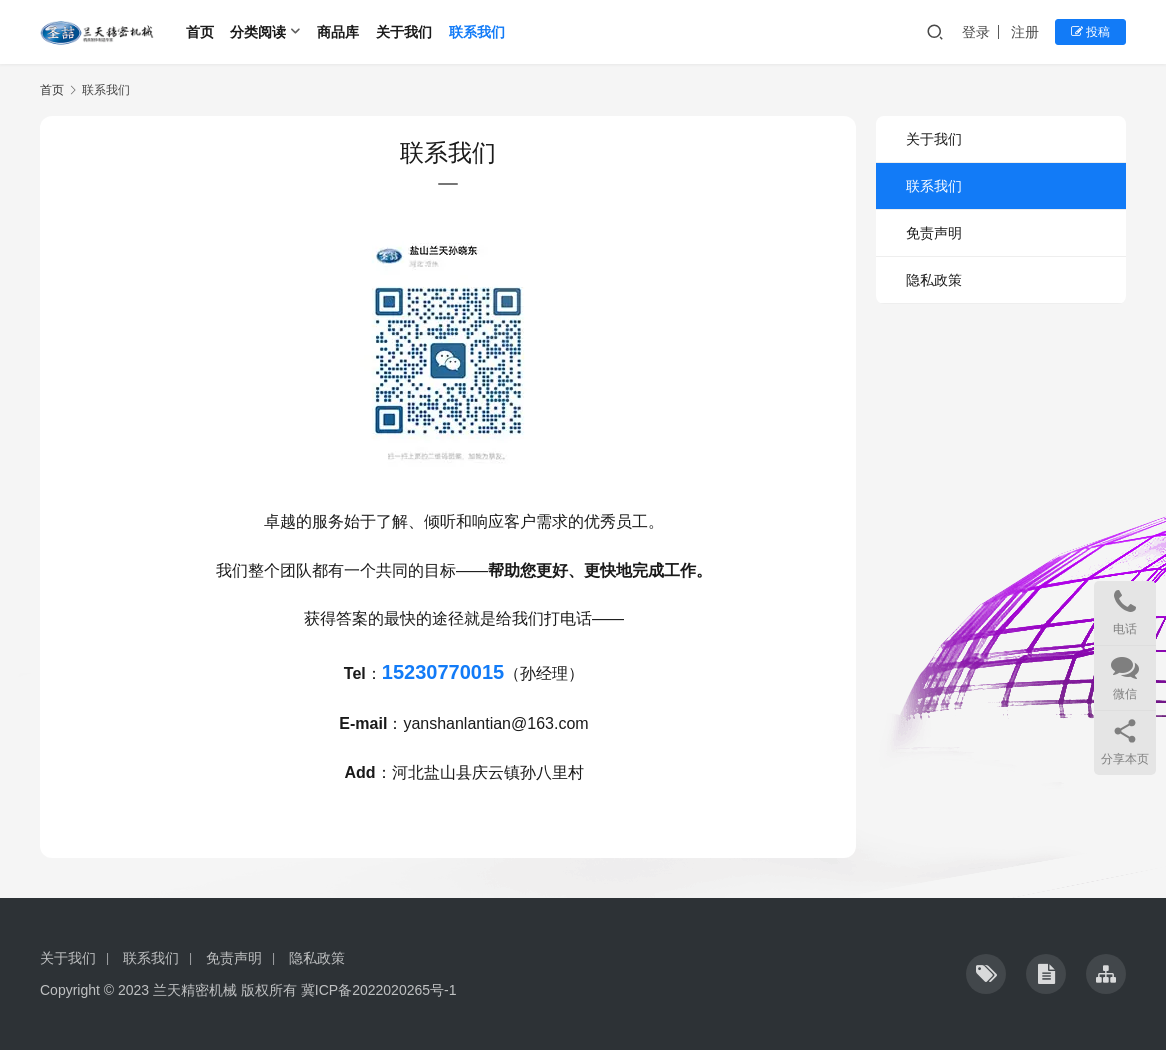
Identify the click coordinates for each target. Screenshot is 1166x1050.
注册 (1025, 32)
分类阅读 (258, 32)
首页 (200, 32)
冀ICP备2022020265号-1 (379, 990)
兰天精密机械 (195, 990)
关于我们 (404, 32)
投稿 (1090, 32)
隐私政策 (934, 280)
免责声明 (934, 233)
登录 (976, 32)
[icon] (986, 974)
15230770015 (443, 672)
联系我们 (477, 32)
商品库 (338, 32)
